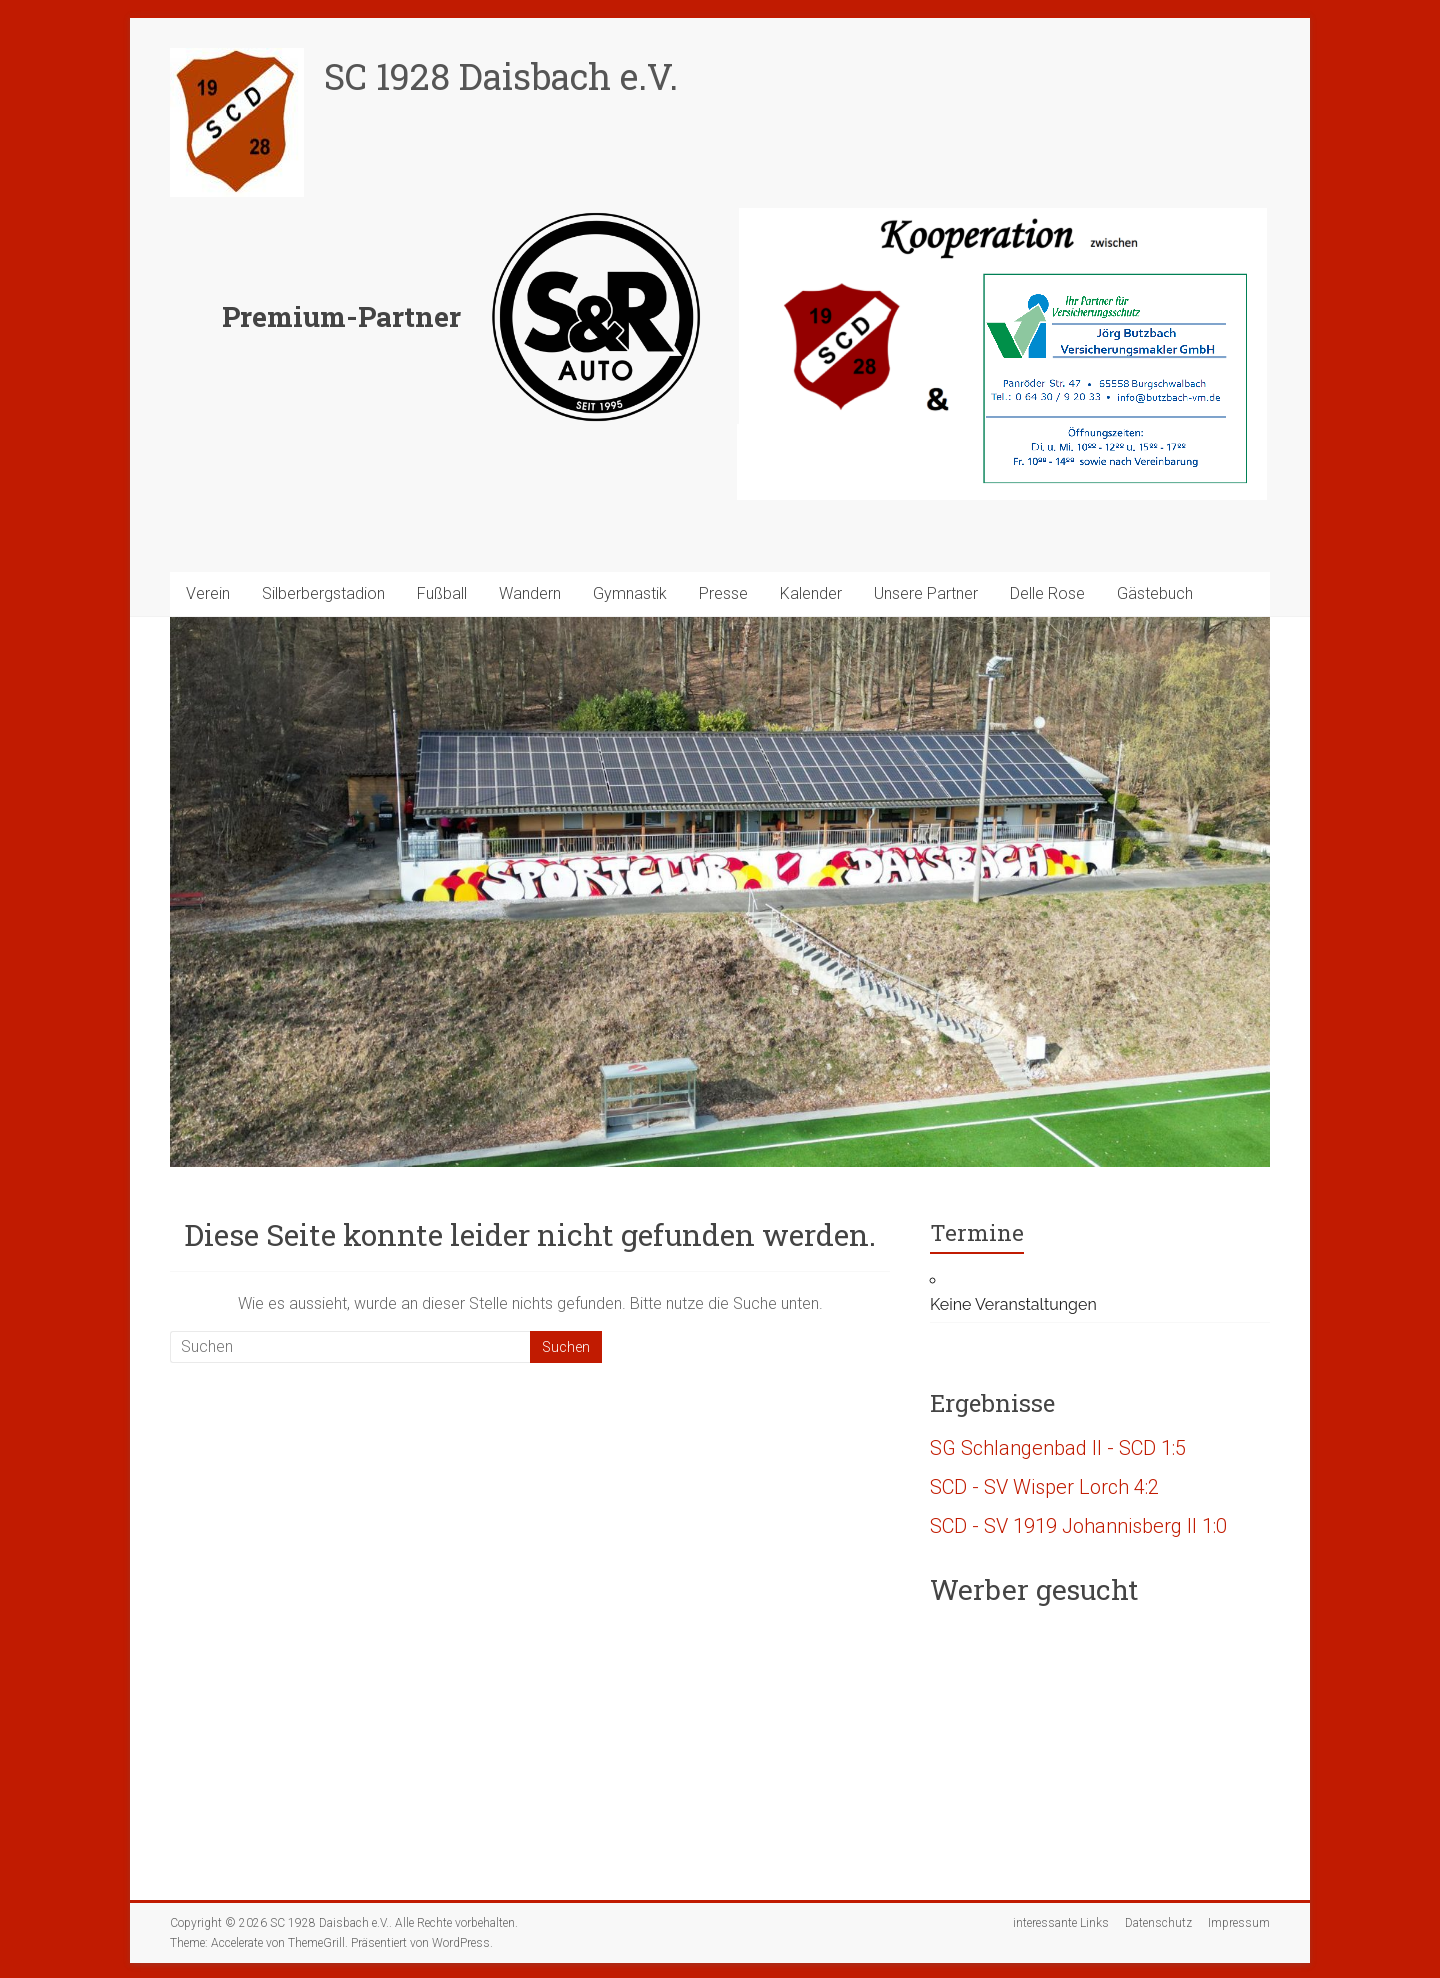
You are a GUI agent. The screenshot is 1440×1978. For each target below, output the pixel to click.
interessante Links (1061, 1923)
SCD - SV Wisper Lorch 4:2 (1044, 1487)
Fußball (442, 593)
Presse (723, 593)
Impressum (1239, 1923)
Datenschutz (1158, 1923)
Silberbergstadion (323, 593)
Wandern (530, 593)
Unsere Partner (926, 593)
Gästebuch (1155, 593)
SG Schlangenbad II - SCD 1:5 (1058, 1448)
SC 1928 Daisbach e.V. (501, 76)
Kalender (811, 593)
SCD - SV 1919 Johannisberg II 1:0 (1078, 1526)
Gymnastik (630, 593)
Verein (208, 593)
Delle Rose (1047, 593)
